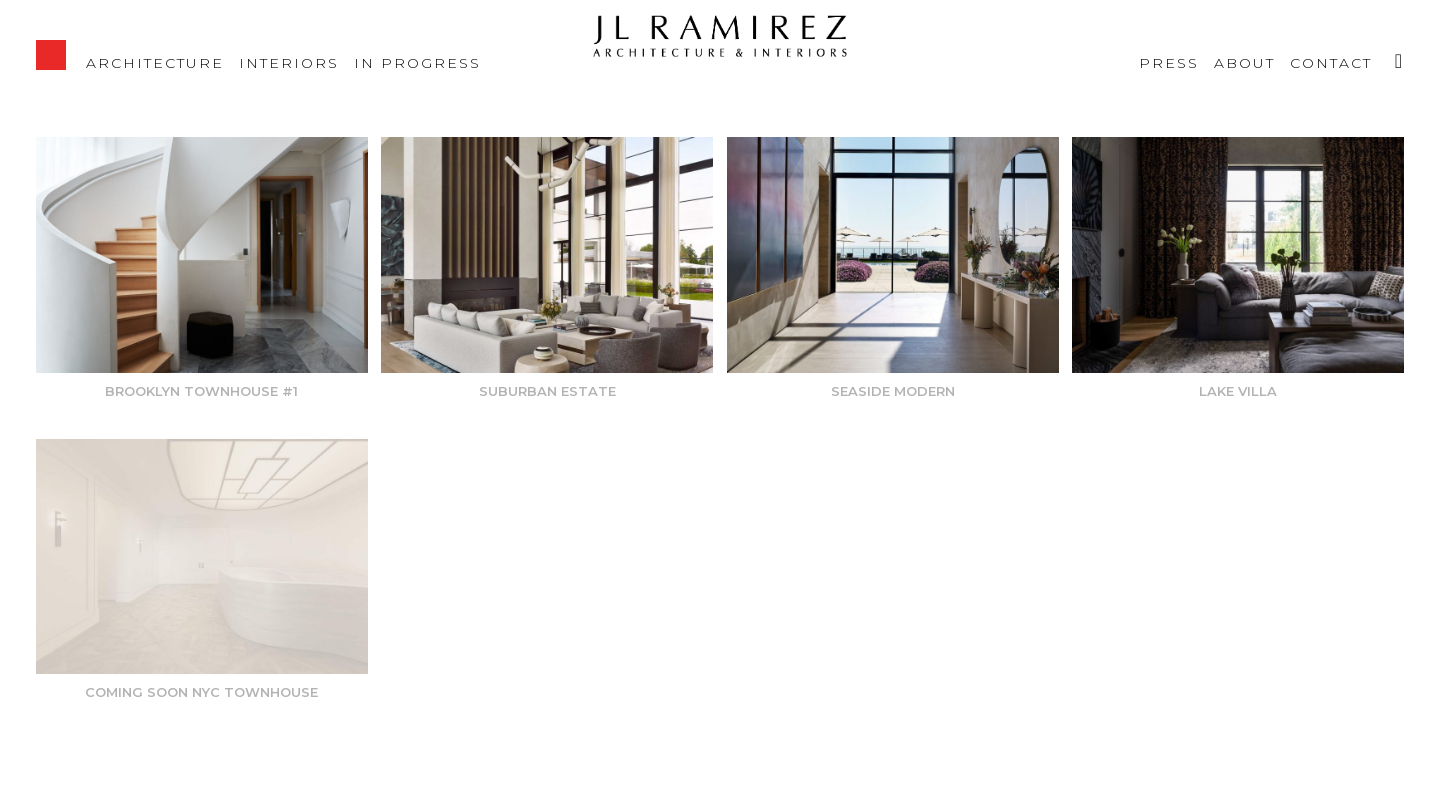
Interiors (289, 62)
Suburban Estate (547, 391)
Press (1169, 62)
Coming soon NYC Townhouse (201, 692)
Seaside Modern (893, 391)
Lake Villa (1238, 391)
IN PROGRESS (417, 62)
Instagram (1390, 50)
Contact (1331, 62)
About (1244, 62)
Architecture (155, 62)
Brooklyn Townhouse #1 (201, 391)
